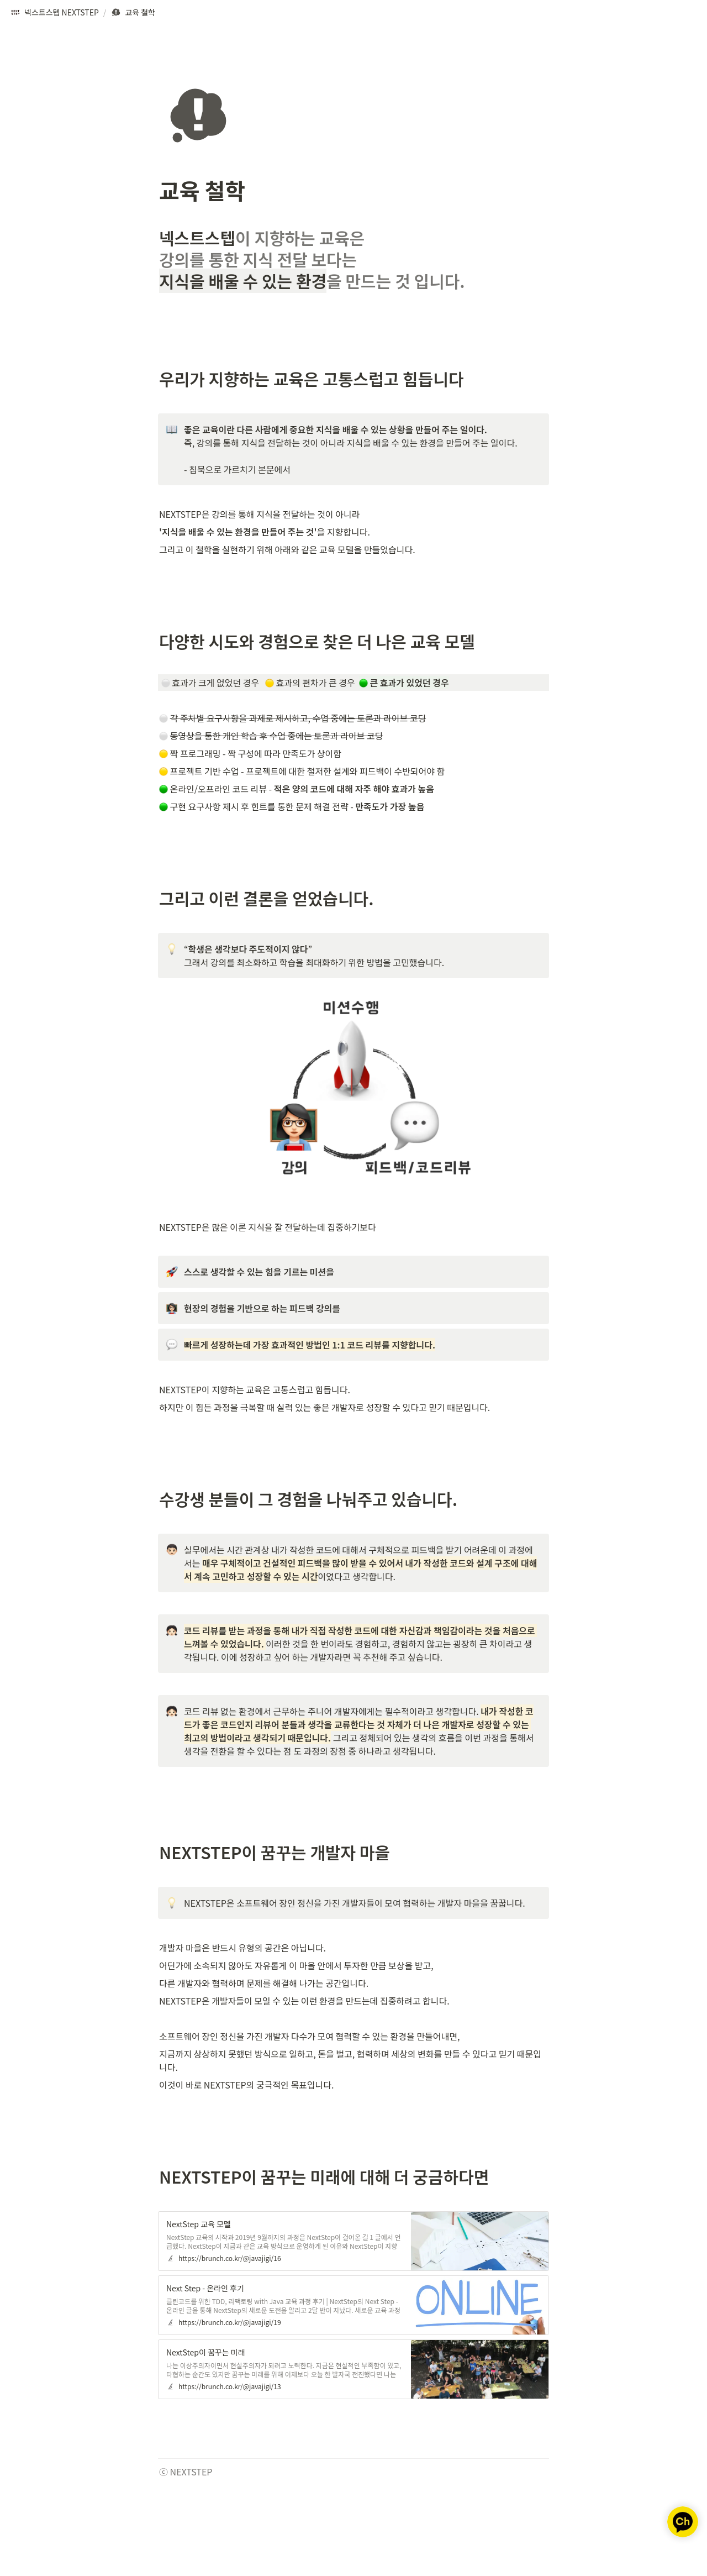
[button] (54, 12)
